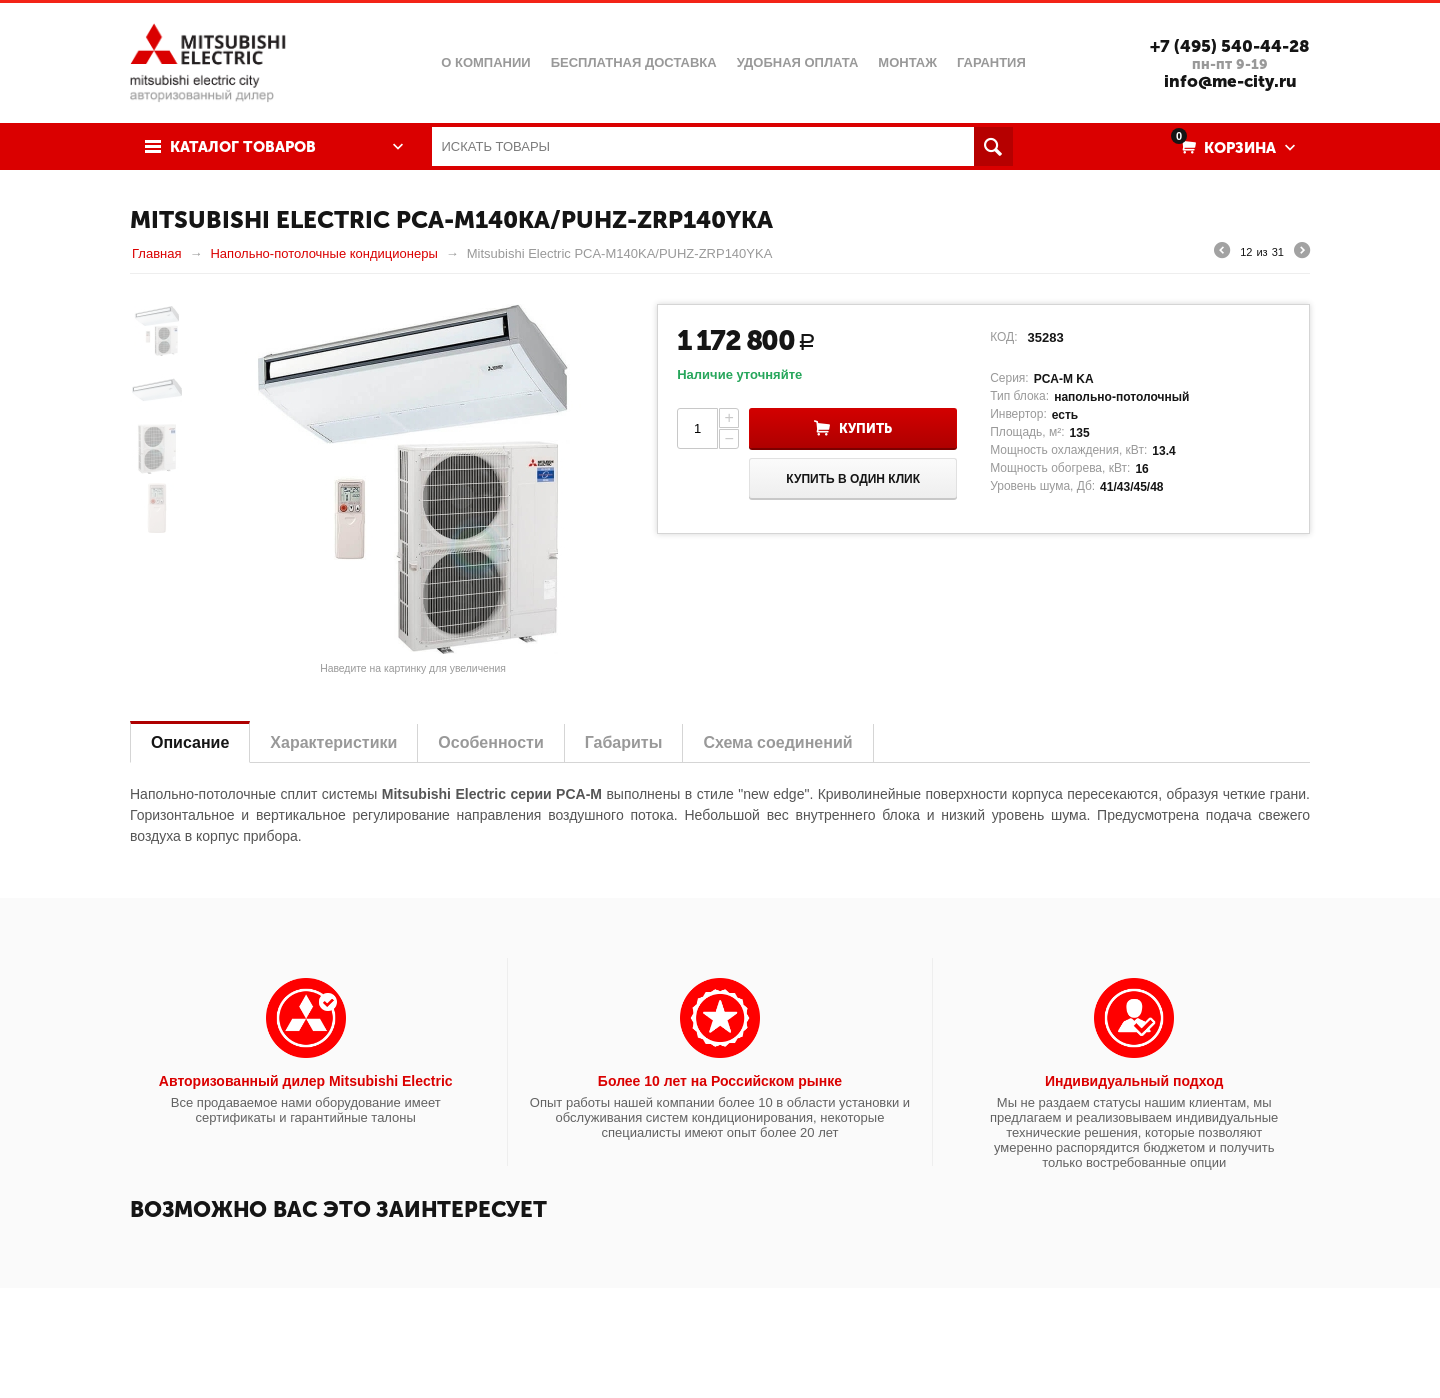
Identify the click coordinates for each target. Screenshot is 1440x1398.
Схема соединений (777, 742)
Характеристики (333, 742)
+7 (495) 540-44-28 (1230, 46)
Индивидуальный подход (1134, 1081)
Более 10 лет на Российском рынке (720, 1081)
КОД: (1003, 337)
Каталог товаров (243, 147)
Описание (190, 742)
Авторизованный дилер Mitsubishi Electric (306, 1081)
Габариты (624, 742)
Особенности (490, 742)
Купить (865, 428)
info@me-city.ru (1230, 81)
